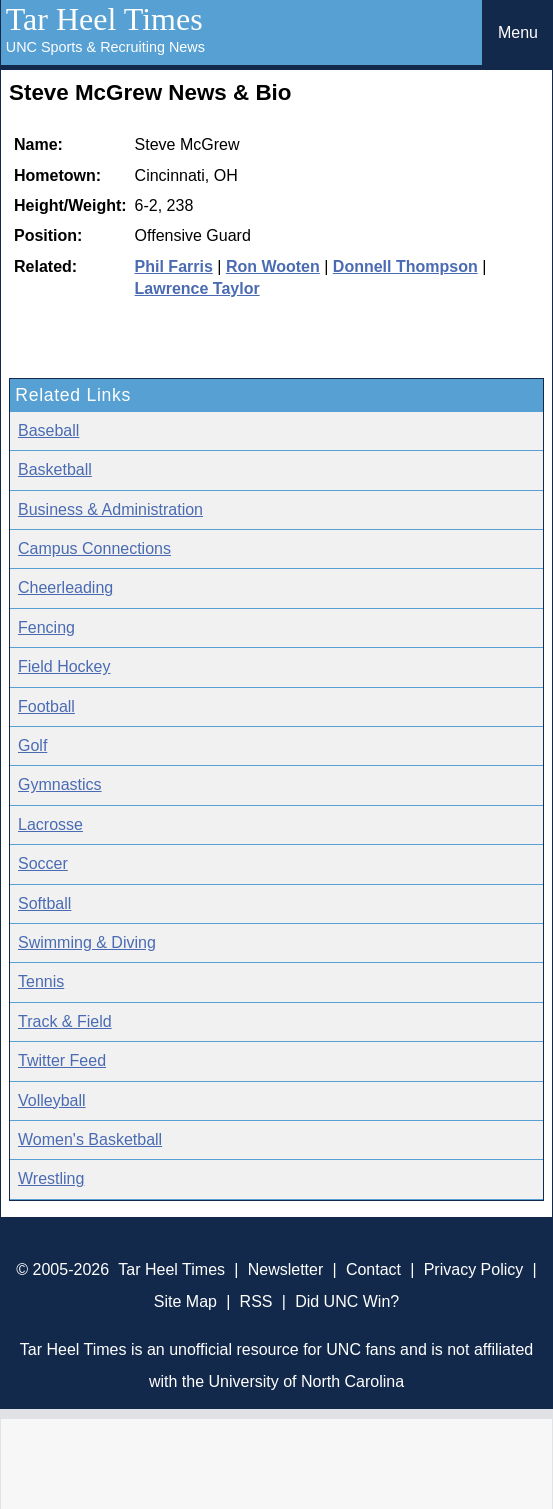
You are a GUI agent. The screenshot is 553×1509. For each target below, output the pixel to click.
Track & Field (65, 1021)
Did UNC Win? (347, 1301)
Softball (44, 903)
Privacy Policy (474, 1269)
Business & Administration (110, 509)
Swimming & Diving (87, 942)
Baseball (48, 430)
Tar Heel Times (104, 19)
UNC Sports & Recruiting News (105, 47)
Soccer (43, 863)
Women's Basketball (90, 1139)
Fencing (46, 627)
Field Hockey (64, 666)
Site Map (185, 1301)
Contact (373, 1269)
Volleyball (52, 1100)
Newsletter (286, 1269)
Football (46, 706)
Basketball (55, 469)
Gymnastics (60, 784)
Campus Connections (94, 548)
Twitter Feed (62, 1060)
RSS (256, 1301)
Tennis (41, 981)
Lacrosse (50, 824)
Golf (32, 745)
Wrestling (51, 1178)
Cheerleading (65, 587)
